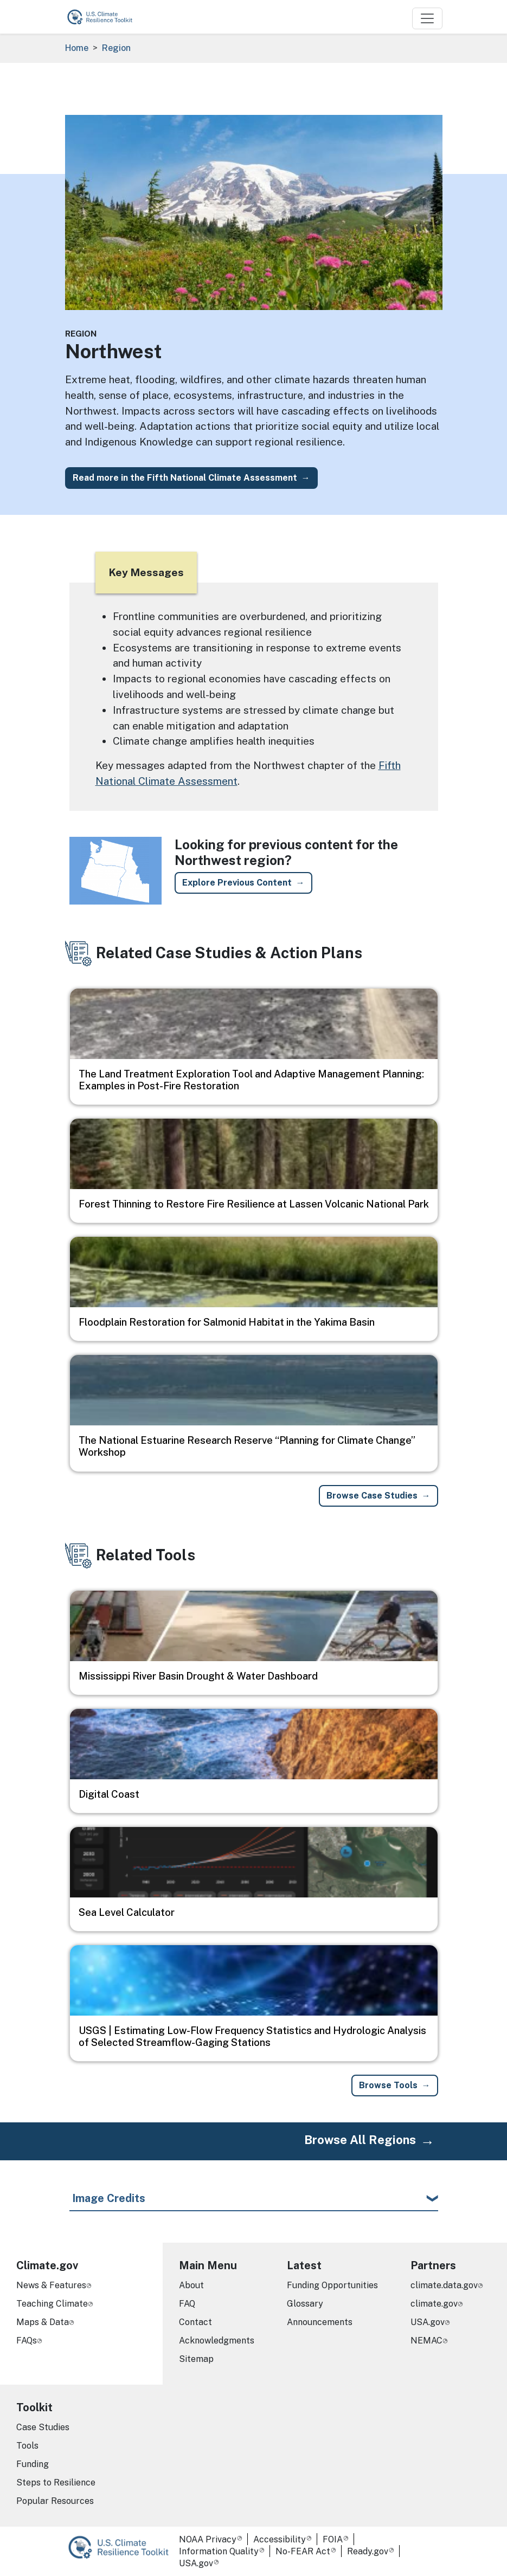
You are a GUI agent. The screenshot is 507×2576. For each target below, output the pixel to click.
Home (76, 48)
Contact (195, 2322)
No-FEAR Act (302, 2551)
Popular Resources (55, 2501)
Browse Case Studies (372, 1495)
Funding (32, 2464)
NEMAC (426, 2340)
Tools (27, 2446)
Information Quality (219, 2551)
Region (116, 48)
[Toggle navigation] (427, 18)
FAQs (26, 2340)
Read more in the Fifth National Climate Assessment (185, 478)
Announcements (319, 2322)
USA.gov (427, 2322)
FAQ (187, 2304)
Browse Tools (388, 2085)
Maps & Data (42, 2322)
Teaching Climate (52, 2304)
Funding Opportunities (332, 2285)
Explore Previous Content (237, 882)
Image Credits (108, 2198)
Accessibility (279, 2539)
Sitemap (196, 2359)
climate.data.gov (444, 2285)
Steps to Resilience (55, 2482)
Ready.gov (367, 2551)
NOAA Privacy (207, 2539)
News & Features (51, 2285)
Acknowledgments (216, 2340)
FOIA (333, 2539)
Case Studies (42, 2427)
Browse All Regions (360, 2140)
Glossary (305, 2304)
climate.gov (434, 2304)
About (191, 2285)
